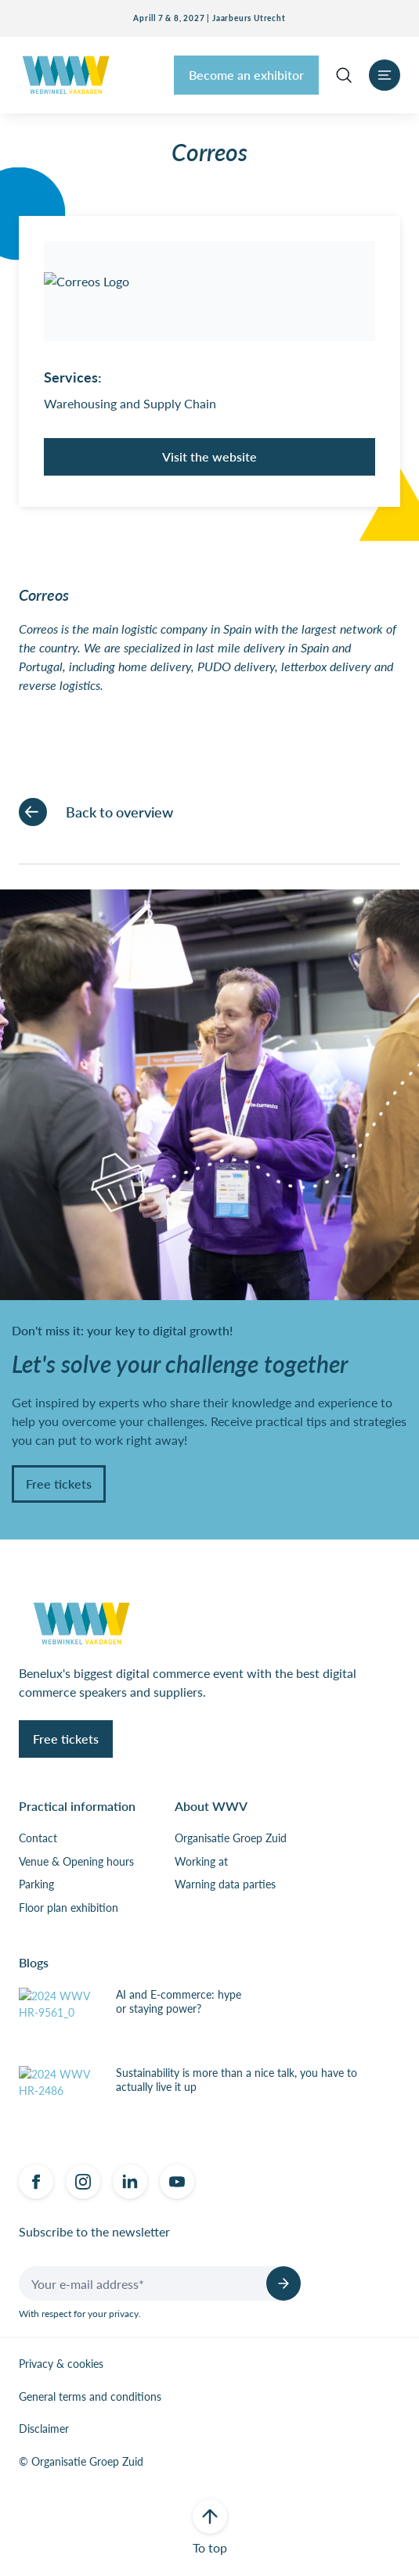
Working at (201, 1862)
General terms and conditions (90, 2397)
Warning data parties (225, 1884)
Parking (36, 1884)
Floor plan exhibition (68, 1908)
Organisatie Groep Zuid (231, 1838)
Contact (38, 1838)
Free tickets (59, 1484)
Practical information (77, 1806)
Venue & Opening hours (76, 1862)
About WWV (211, 1806)
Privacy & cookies (61, 2364)
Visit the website (209, 456)
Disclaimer (44, 2429)
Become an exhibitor (246, 75)
